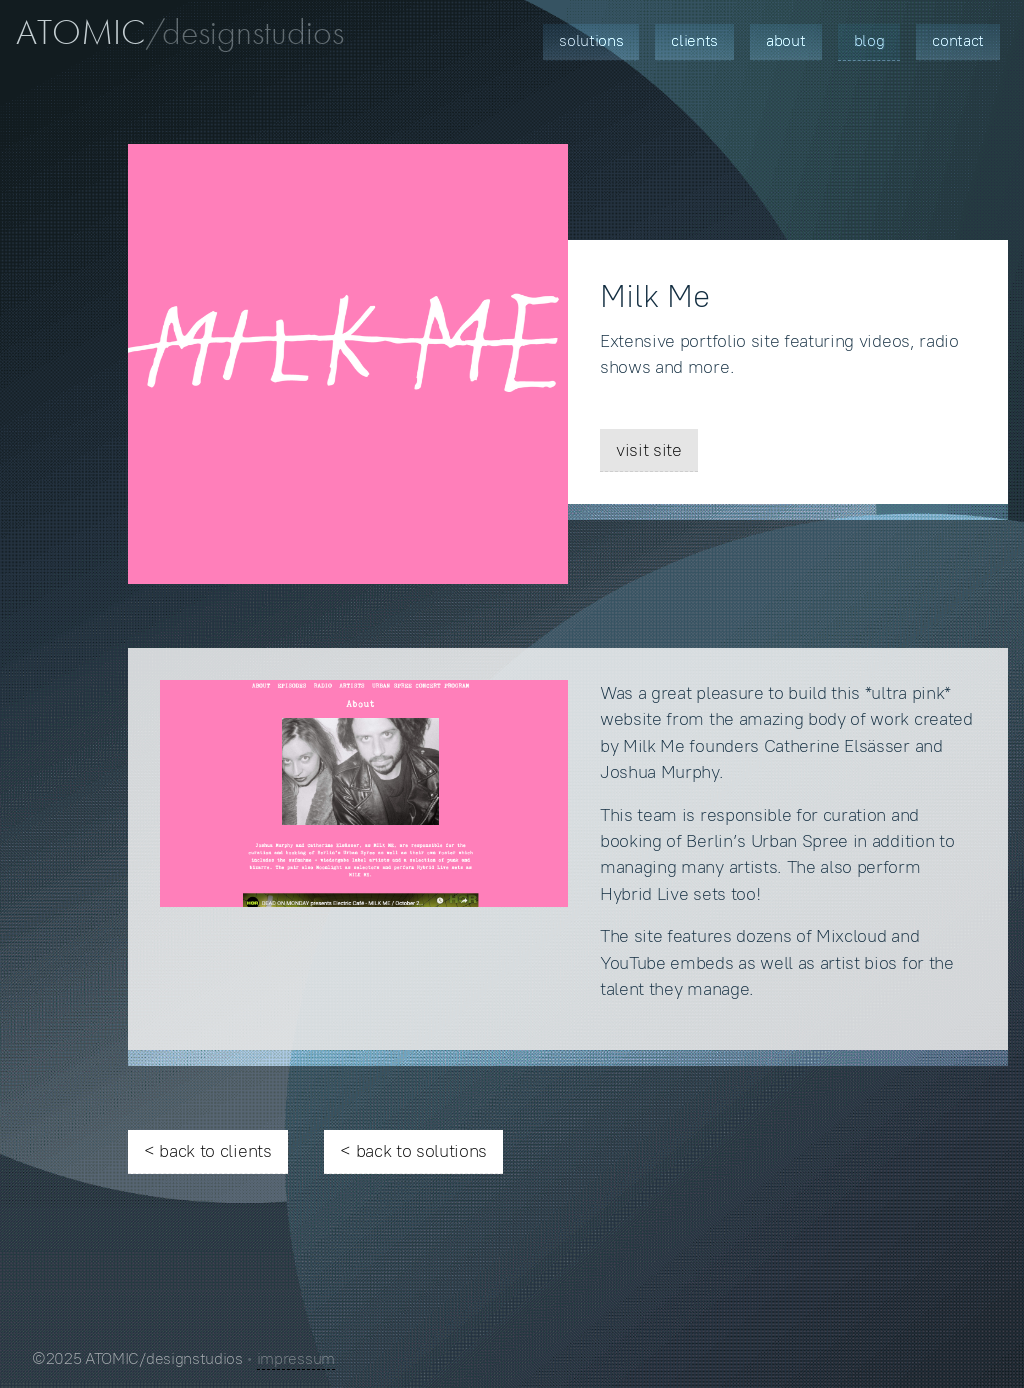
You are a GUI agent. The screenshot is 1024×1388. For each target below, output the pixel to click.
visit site (649, 450)
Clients (694, 40)
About (785, 40)
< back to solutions (413, 1151)
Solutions (591, 40)
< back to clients (208, 1151)
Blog (869, 40)
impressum (296, 1358)
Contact (958, 40)
